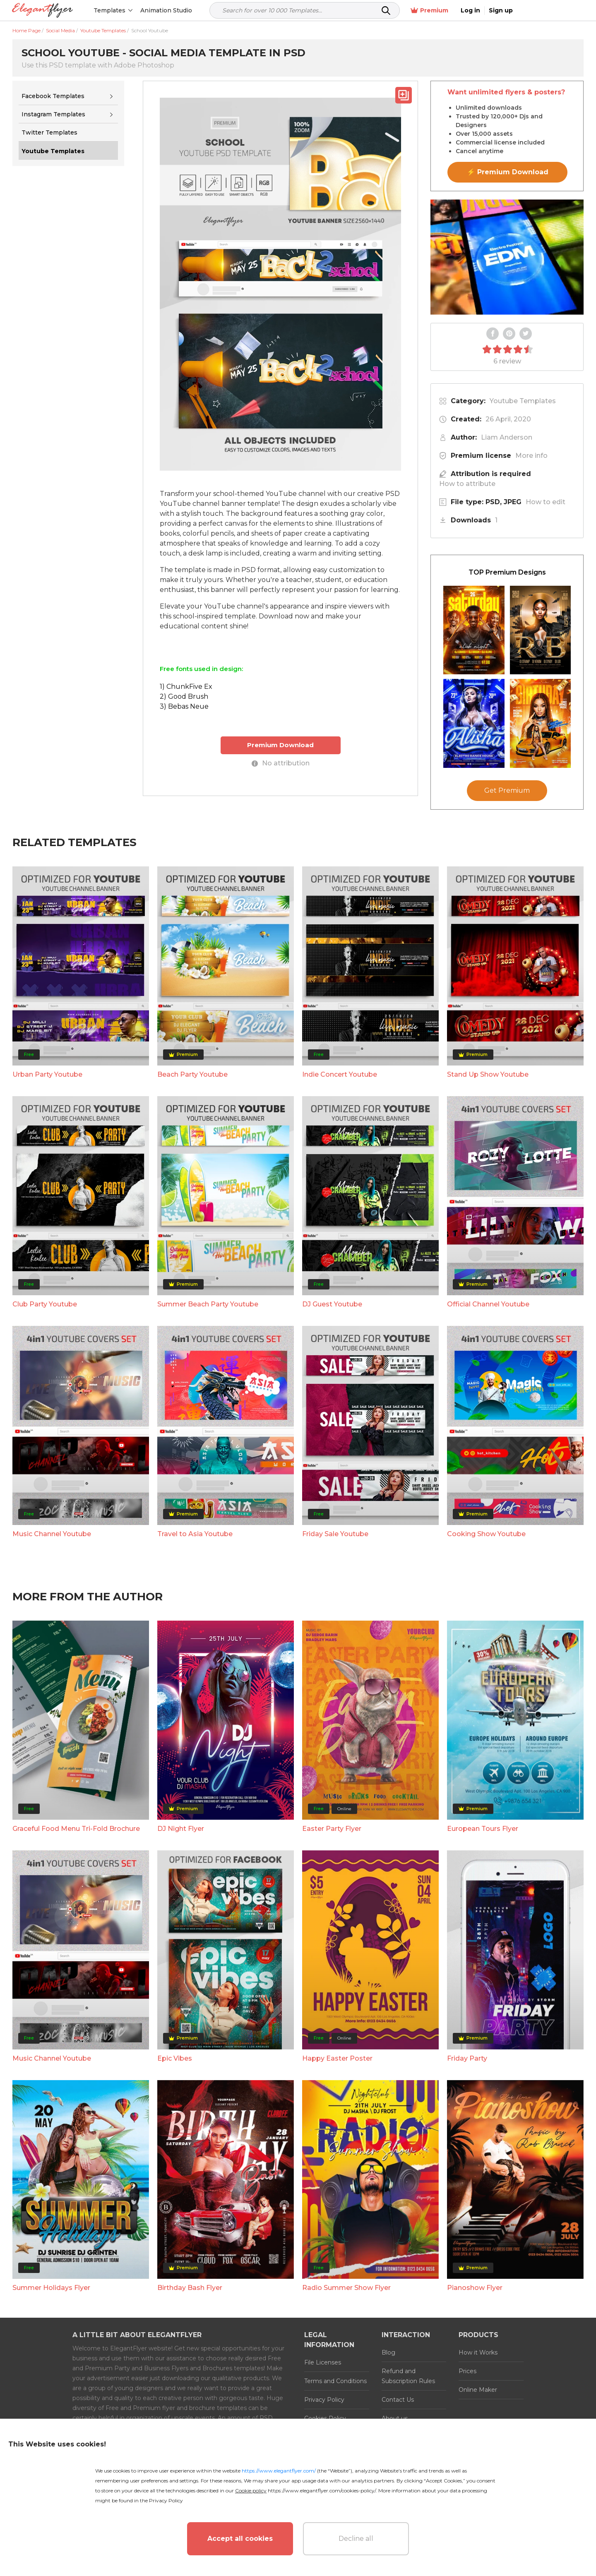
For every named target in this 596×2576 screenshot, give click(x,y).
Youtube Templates (523, 401)
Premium (496, 10)
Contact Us (398, 2399)
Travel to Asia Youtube (195, 1534)
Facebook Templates (53, 96)
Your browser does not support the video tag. (507, 257)
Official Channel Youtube (488, 1304)
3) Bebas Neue (184, 706)
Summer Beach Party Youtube (207, 1304)
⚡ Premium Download (507, 172)
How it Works (478, 2352)
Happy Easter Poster (337, 2058)
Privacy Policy (324, 2399)
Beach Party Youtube (192, 1074)
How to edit (545, 502)
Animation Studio (166, 10)
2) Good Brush (184, 696)
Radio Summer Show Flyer (346, 2288)
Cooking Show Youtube (486, 1534)
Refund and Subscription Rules (408, 2376)
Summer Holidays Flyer (51, 2288)
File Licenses (322, 2362)
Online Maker (478, 2389)
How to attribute (467, 484)
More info (531, 455)
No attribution (281, 763)
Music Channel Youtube (51, 1534)
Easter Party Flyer (331, 1829)
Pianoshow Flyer (474, 2288)
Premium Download (280, 745)
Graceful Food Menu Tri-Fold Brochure (76, 1829)
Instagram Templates (53, 114)
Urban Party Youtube (47, 1074)
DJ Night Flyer (180, 1829)
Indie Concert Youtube (339, 1074)
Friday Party (467, 2058)
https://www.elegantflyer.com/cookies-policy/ (322, 2490)
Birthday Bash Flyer (189, 2288)
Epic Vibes (174, 2058)
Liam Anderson (506, 437)
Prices (467, 2371)
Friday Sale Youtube (335, 1534)
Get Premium (507, 790)
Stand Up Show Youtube (488, 1074)
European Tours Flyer (482, 1829)
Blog (388, 2352)
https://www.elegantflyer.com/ (279, 2471)
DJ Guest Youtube (332, 1304)
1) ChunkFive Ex (186, 686)
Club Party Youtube (44, 1304)
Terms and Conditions (335, 2381)
